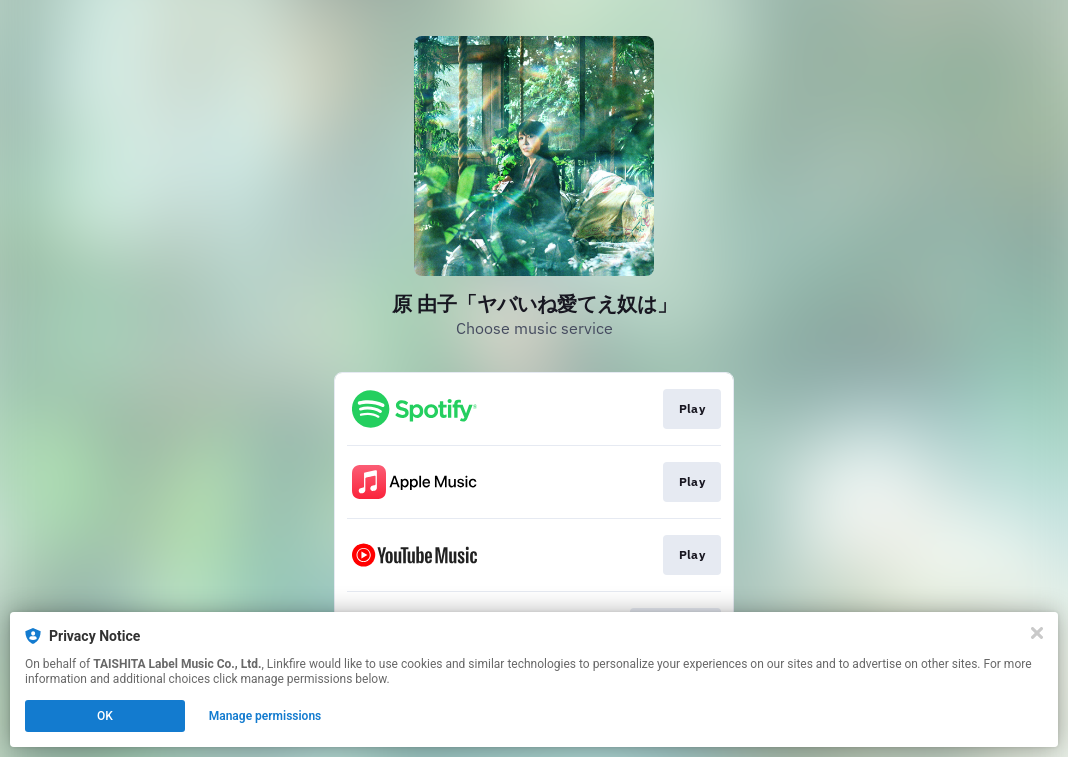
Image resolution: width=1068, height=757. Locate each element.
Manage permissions (265, 716)
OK (105, 716)
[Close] (1037, 633)
